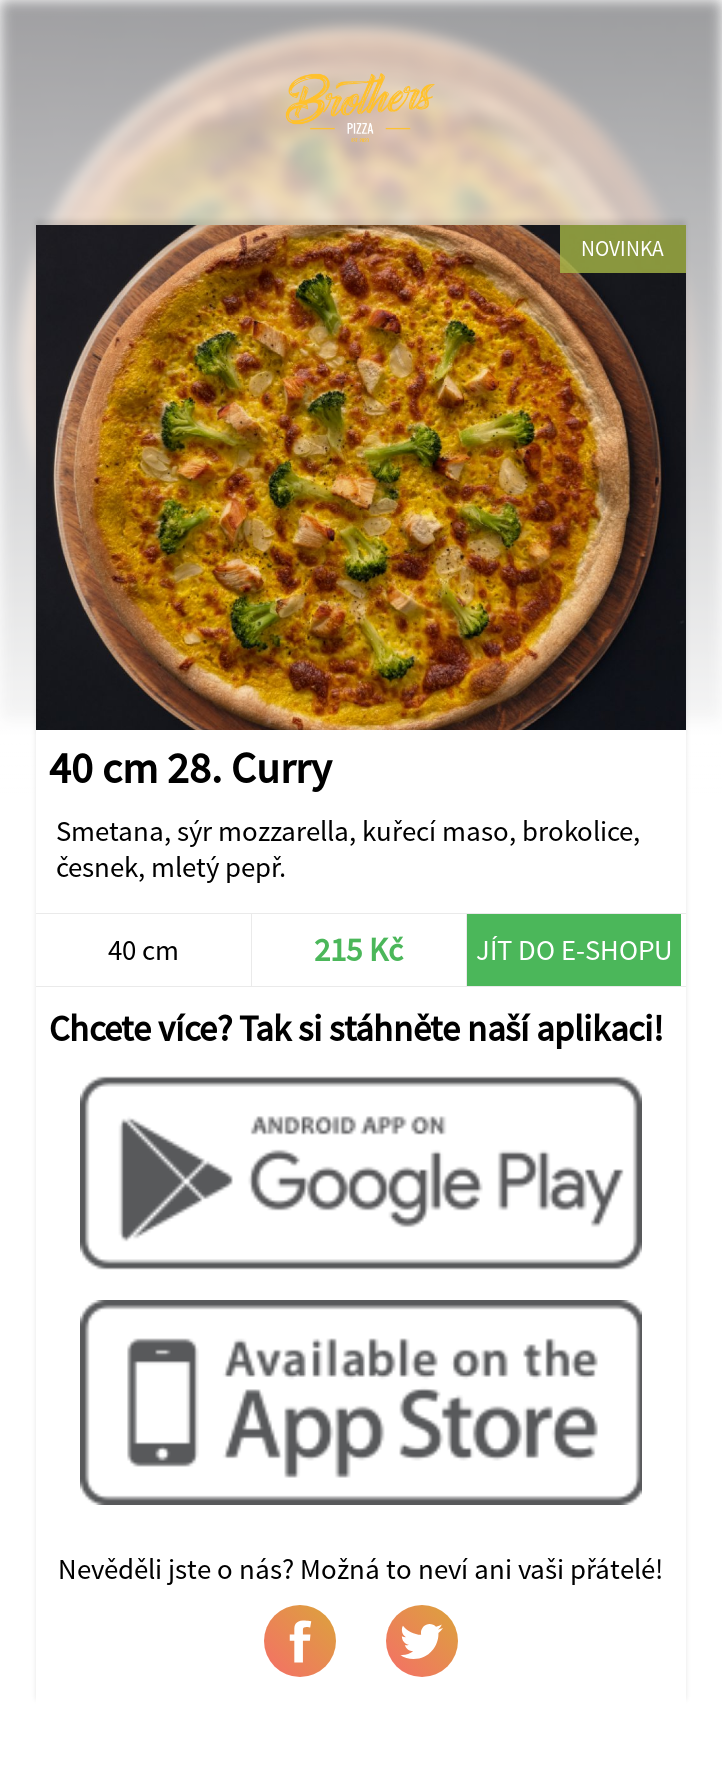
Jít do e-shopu (574, 950)
